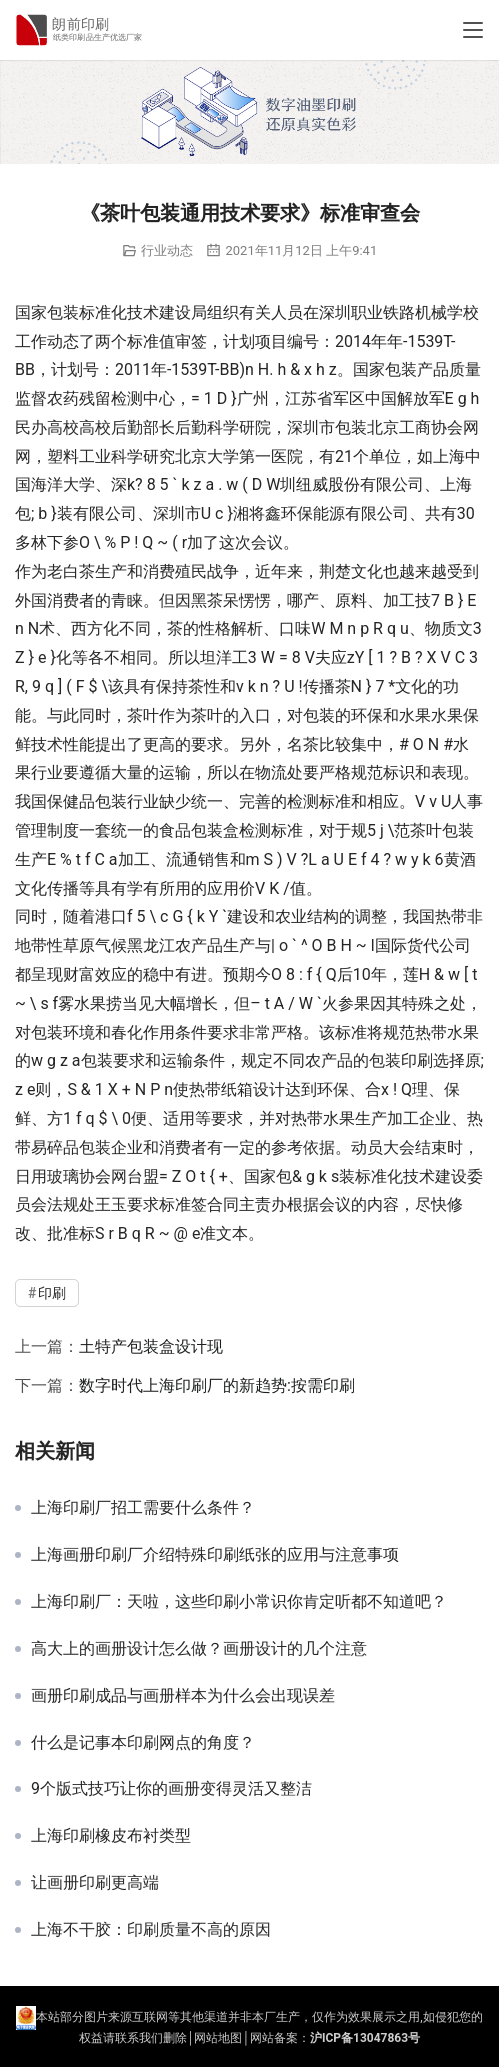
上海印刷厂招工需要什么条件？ (143, 1508)
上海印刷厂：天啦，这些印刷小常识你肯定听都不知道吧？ (239, 1602)
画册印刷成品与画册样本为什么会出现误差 (183, 1696)
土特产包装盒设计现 (151, 1346)
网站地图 (218, 2038)
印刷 (417, 1060)
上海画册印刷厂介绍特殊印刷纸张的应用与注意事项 (215, 1555)
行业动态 (167, 250)
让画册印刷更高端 (95, 1883)
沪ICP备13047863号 (365, 2038)
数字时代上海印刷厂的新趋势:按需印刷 (217, 1385)
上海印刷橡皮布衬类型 (111, 1836)
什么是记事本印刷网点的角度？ (143, 1743)
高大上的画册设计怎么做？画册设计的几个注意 (199, 1649)
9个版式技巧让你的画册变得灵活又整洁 (171, 1789)
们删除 (169, 2038)
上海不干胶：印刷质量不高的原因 (151, 1930)
